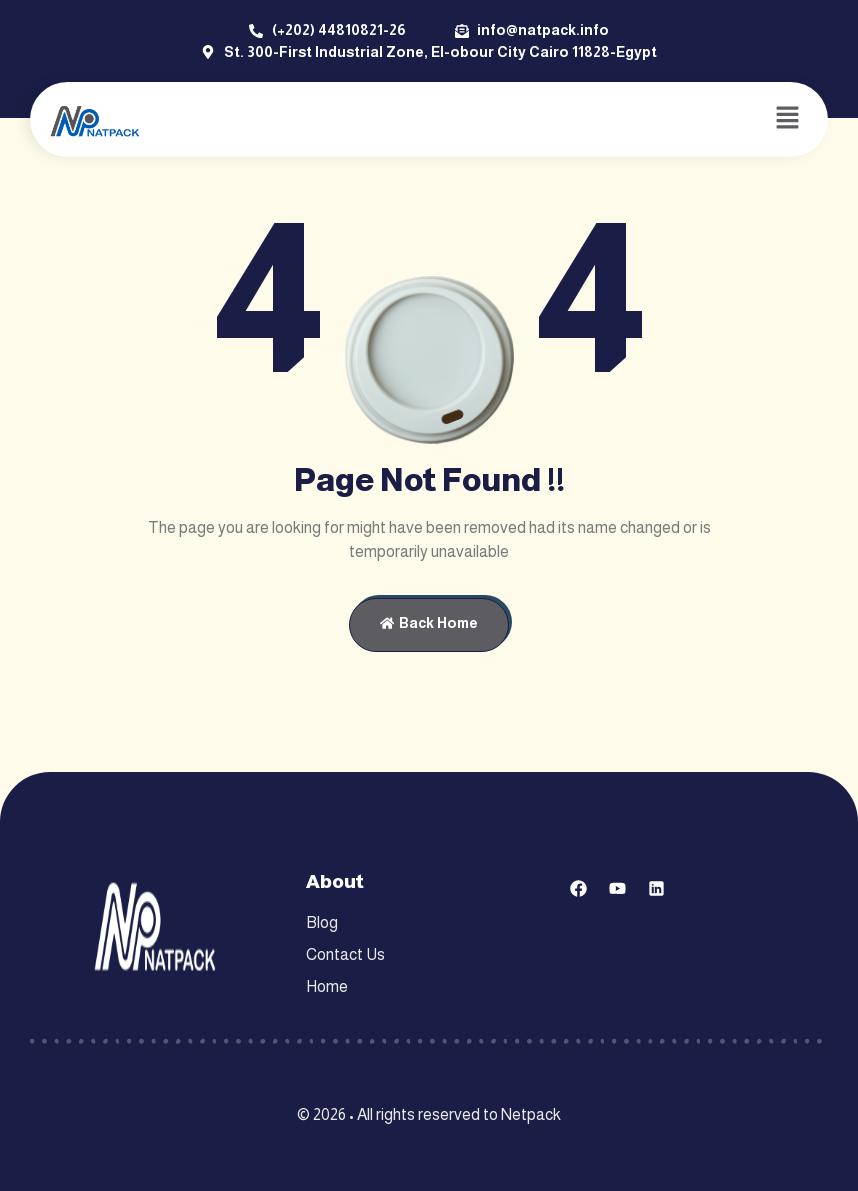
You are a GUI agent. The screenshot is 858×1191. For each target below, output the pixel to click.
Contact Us (345, 954)
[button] (788, 119)
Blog (322, 922)
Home (327, 986)
